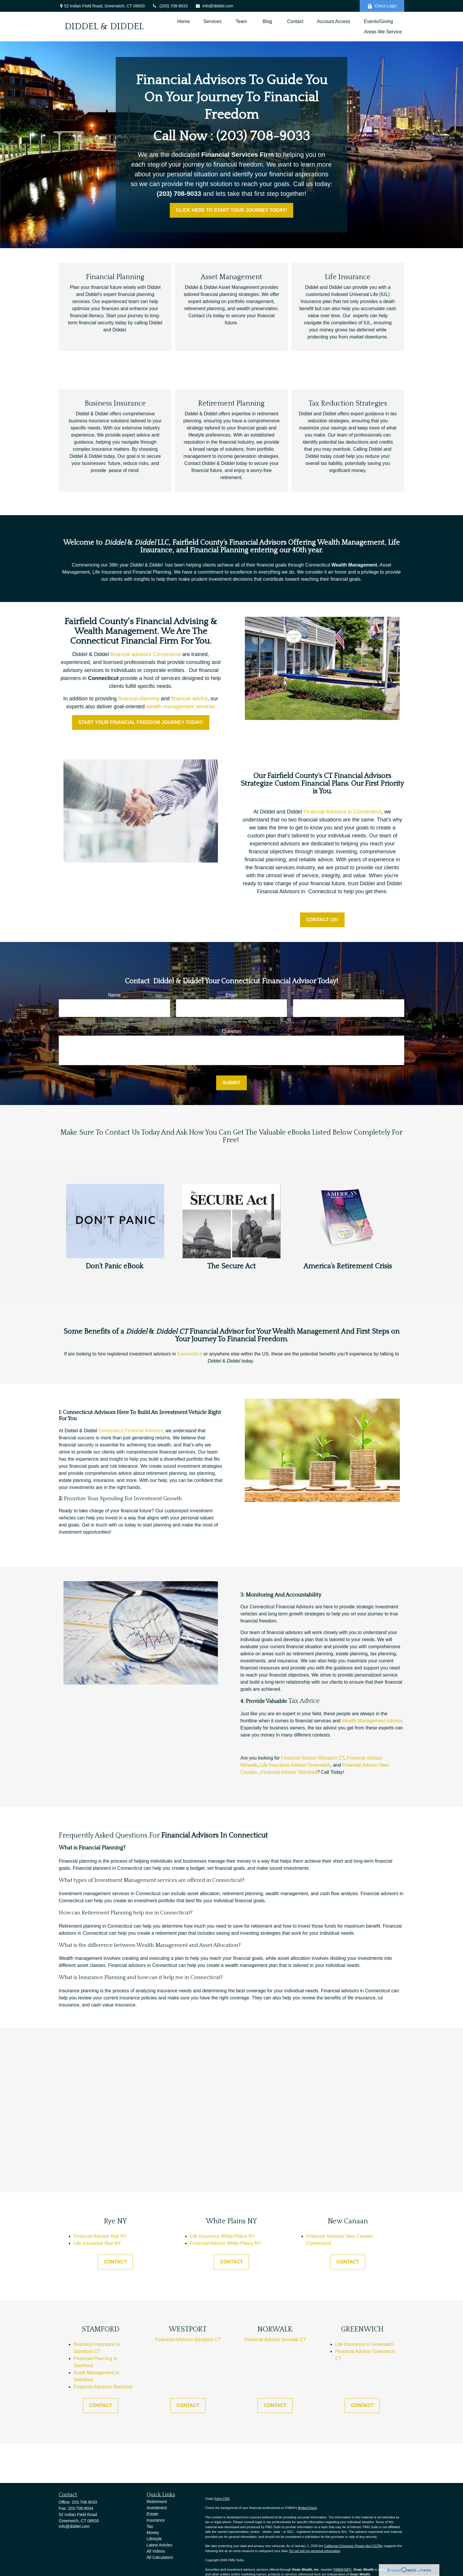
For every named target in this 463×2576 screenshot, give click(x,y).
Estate (153, 2514)
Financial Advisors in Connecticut (342, 812)
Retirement (157, 2501)
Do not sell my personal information (314, 2551)
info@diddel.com (214, 6)
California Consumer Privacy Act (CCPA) (353, 2546)
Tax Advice (303, 1701)
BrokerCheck (307, 2508)
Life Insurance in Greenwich (364, 2344)
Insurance (156, 2520)
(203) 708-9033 (170, 6)
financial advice (189, 699)
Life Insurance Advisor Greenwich (295, 1765)
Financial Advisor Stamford (289, 1772)
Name (114, 994)
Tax (150, 2526)
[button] (183, 21)
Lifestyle (154, 2538)
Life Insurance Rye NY (97, 2243)
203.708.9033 (84, 2502)
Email (231, 994)
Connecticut (190, 1353)
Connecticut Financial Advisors (130, 1430)
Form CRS (222, 2498)
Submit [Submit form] (231, 1082)
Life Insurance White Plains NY (222, 2236)
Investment (157, 2507)
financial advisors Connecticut (145, 654)
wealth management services (180, 707)
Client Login (382, 6)
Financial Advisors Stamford (103, 2386)
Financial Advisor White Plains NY (225, 2243)
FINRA (338, 2569)
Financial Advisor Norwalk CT (275, 2339)
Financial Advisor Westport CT (312, 1757)
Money (153, 2532)
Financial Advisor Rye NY (100, 2236)
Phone (349, 994)
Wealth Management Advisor (372, 1720)
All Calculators (160, 2557)
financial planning (138, 699)
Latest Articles (159, 2545)
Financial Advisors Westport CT (188, 2339)
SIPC (348, 2569)
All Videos (156, 2551)
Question (231, 1031)
